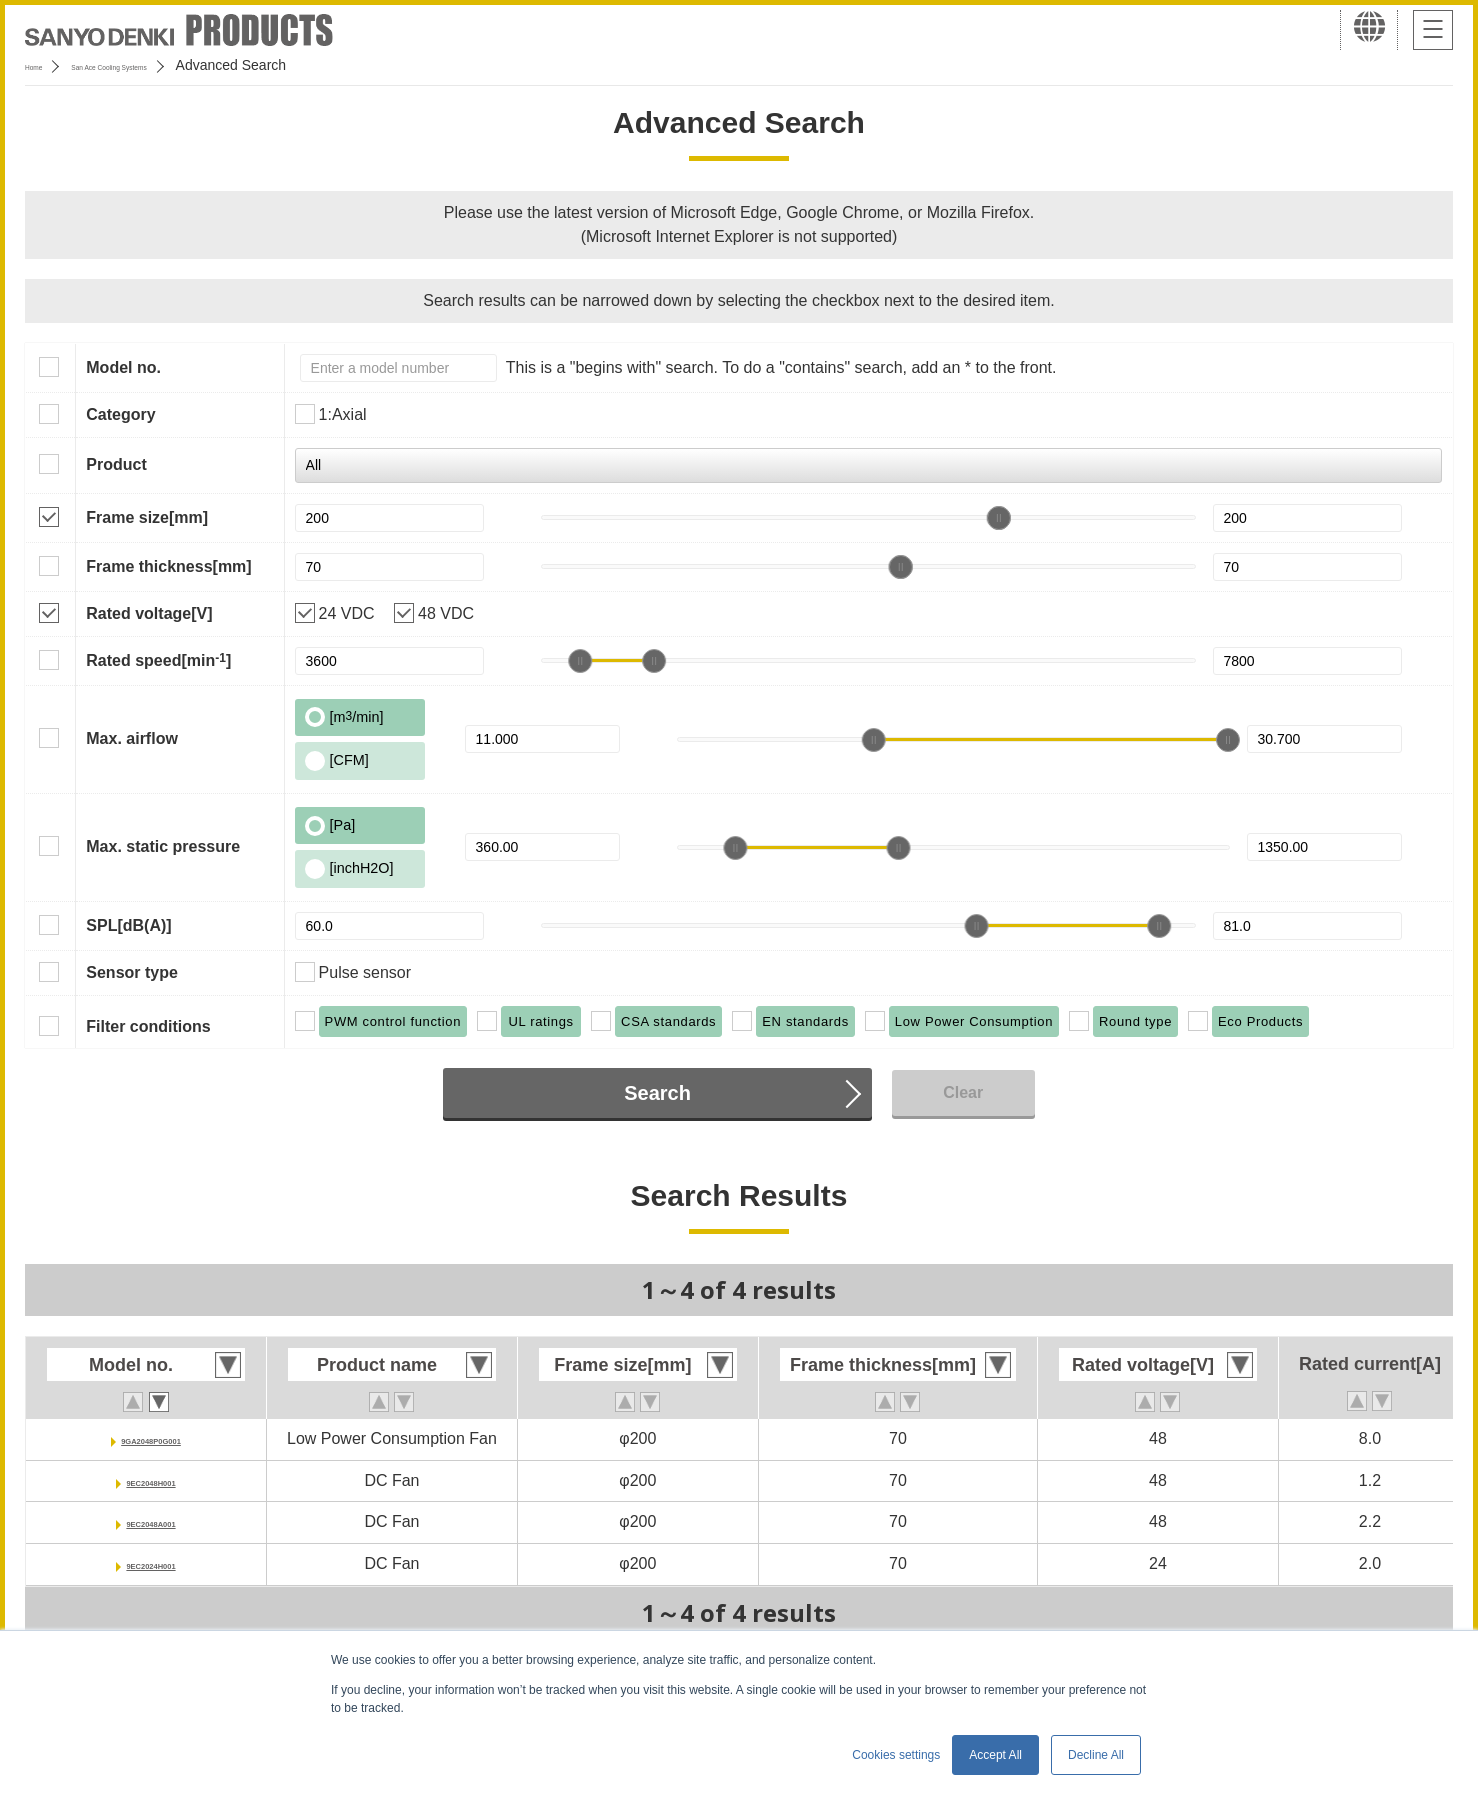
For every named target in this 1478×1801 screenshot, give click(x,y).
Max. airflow (132, 738)
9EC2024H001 (151, 1563)
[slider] (999, 518)
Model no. (123, 367)
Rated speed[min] (158, 660)
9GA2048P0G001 (150, 1438)
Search (657, 1093)
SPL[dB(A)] (128, 925)
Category (120, 414)
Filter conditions (148, 1026)
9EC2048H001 (151, 1480)
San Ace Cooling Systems (171, 65)
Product (116, 464)
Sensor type (132, 972)
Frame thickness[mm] (168, 566)
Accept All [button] (995, 1755)
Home (43, 65)
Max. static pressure (163, 846)
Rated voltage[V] (149, 613)
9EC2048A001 (151, 1521)
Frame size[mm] (147, 517)
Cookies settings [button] (896, 1755)
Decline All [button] (1096, 1755)
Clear (963, 1092)
